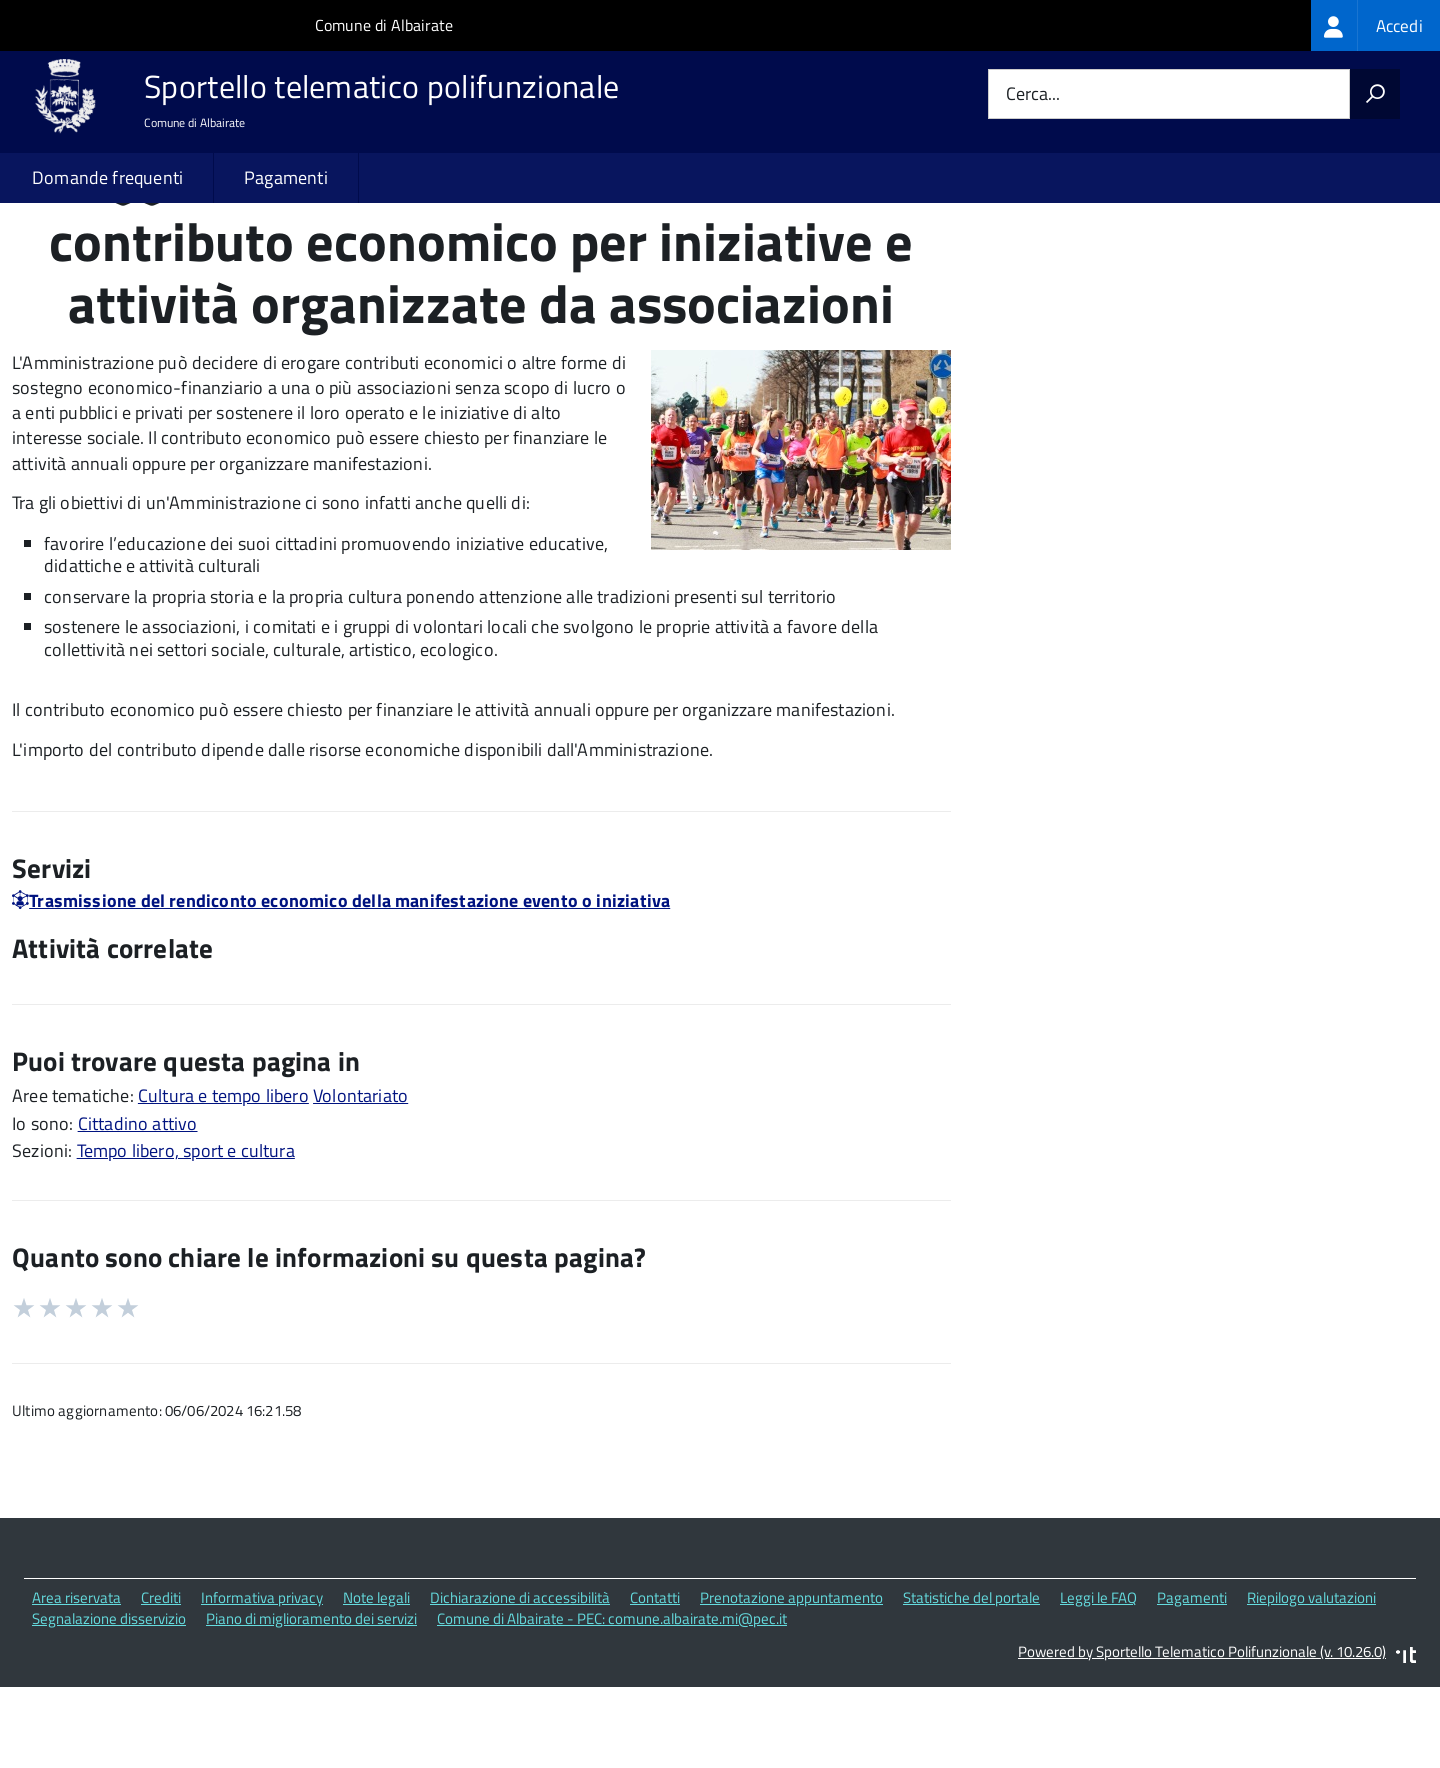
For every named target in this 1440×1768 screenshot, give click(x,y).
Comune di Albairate (384, 25)
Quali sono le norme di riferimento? (1162, 268)
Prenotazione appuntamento (791, 1683)
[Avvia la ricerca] (1375, 94)
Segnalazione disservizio (109, 1703)
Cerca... (1033, 94)
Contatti (655, 1683)
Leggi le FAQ (1098, 1683)
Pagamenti (286, 177)
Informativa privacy (262, 1683)
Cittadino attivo (138, 1208)
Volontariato (360, 1180)
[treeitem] (1375, 25)
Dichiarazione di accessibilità (520, 1683)
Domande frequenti (107, 177)
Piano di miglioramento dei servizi (311, 1703)
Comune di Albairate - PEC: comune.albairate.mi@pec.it (612, 1703)
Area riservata (76, 1683)
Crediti (161, 1683)
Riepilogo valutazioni (1311, 1683)
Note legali (376, 1683)
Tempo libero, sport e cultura (186, 1236)
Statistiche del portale (971, 1683)
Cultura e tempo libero (223, 1180)
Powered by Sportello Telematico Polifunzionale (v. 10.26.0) (1202, 1736)
